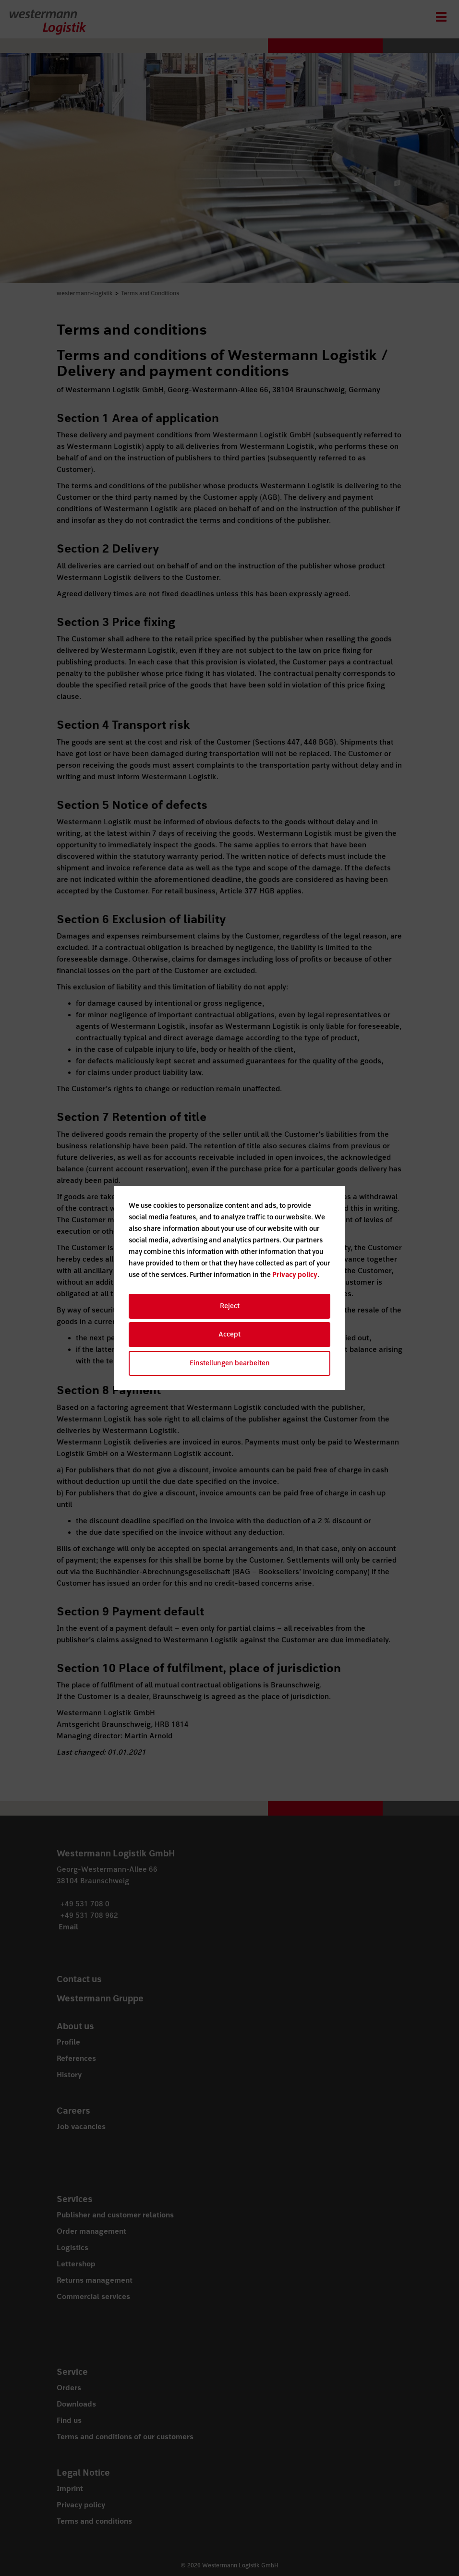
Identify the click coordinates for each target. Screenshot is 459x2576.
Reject (230, 1306)
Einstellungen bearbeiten (230, 1363)
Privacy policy (294, 1275)
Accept (229, 1334)
